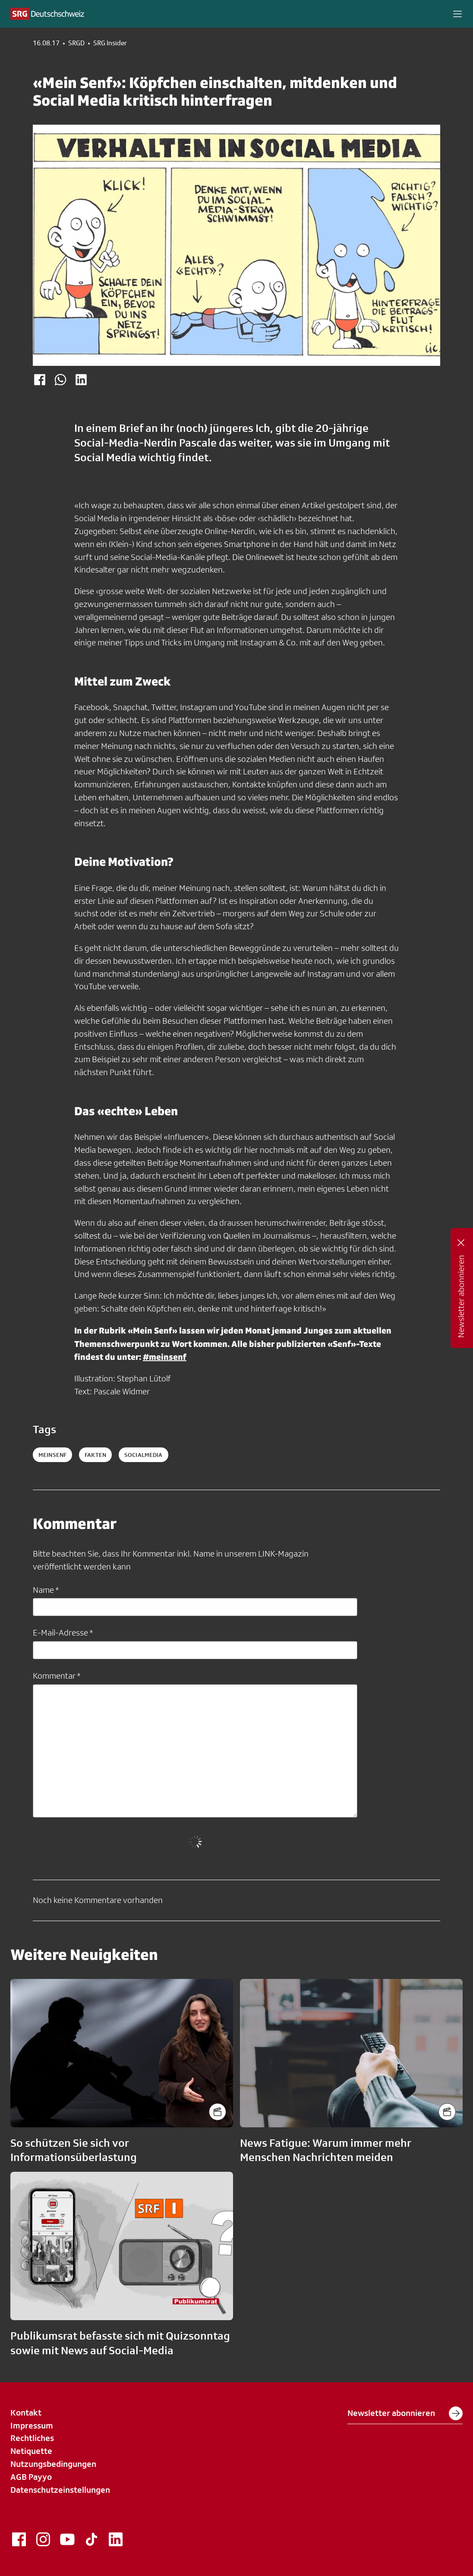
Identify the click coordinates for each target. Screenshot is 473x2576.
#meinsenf (164, 1357)
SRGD (76, 43)
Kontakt (25, 2412)
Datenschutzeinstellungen (60, 2489)
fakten (95, 1454)
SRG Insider (110, 43)
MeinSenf (52, 1454)
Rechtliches (32, 2438)
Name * (46, 1590)
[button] (457, 14)
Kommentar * (56, 1675)
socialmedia (143, 1454)
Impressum (31, 2425)
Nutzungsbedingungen (53, 2464)
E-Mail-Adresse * (63, 1632)
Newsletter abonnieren (405, 2413)
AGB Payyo (31, 2477)
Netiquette (31, 2451)
